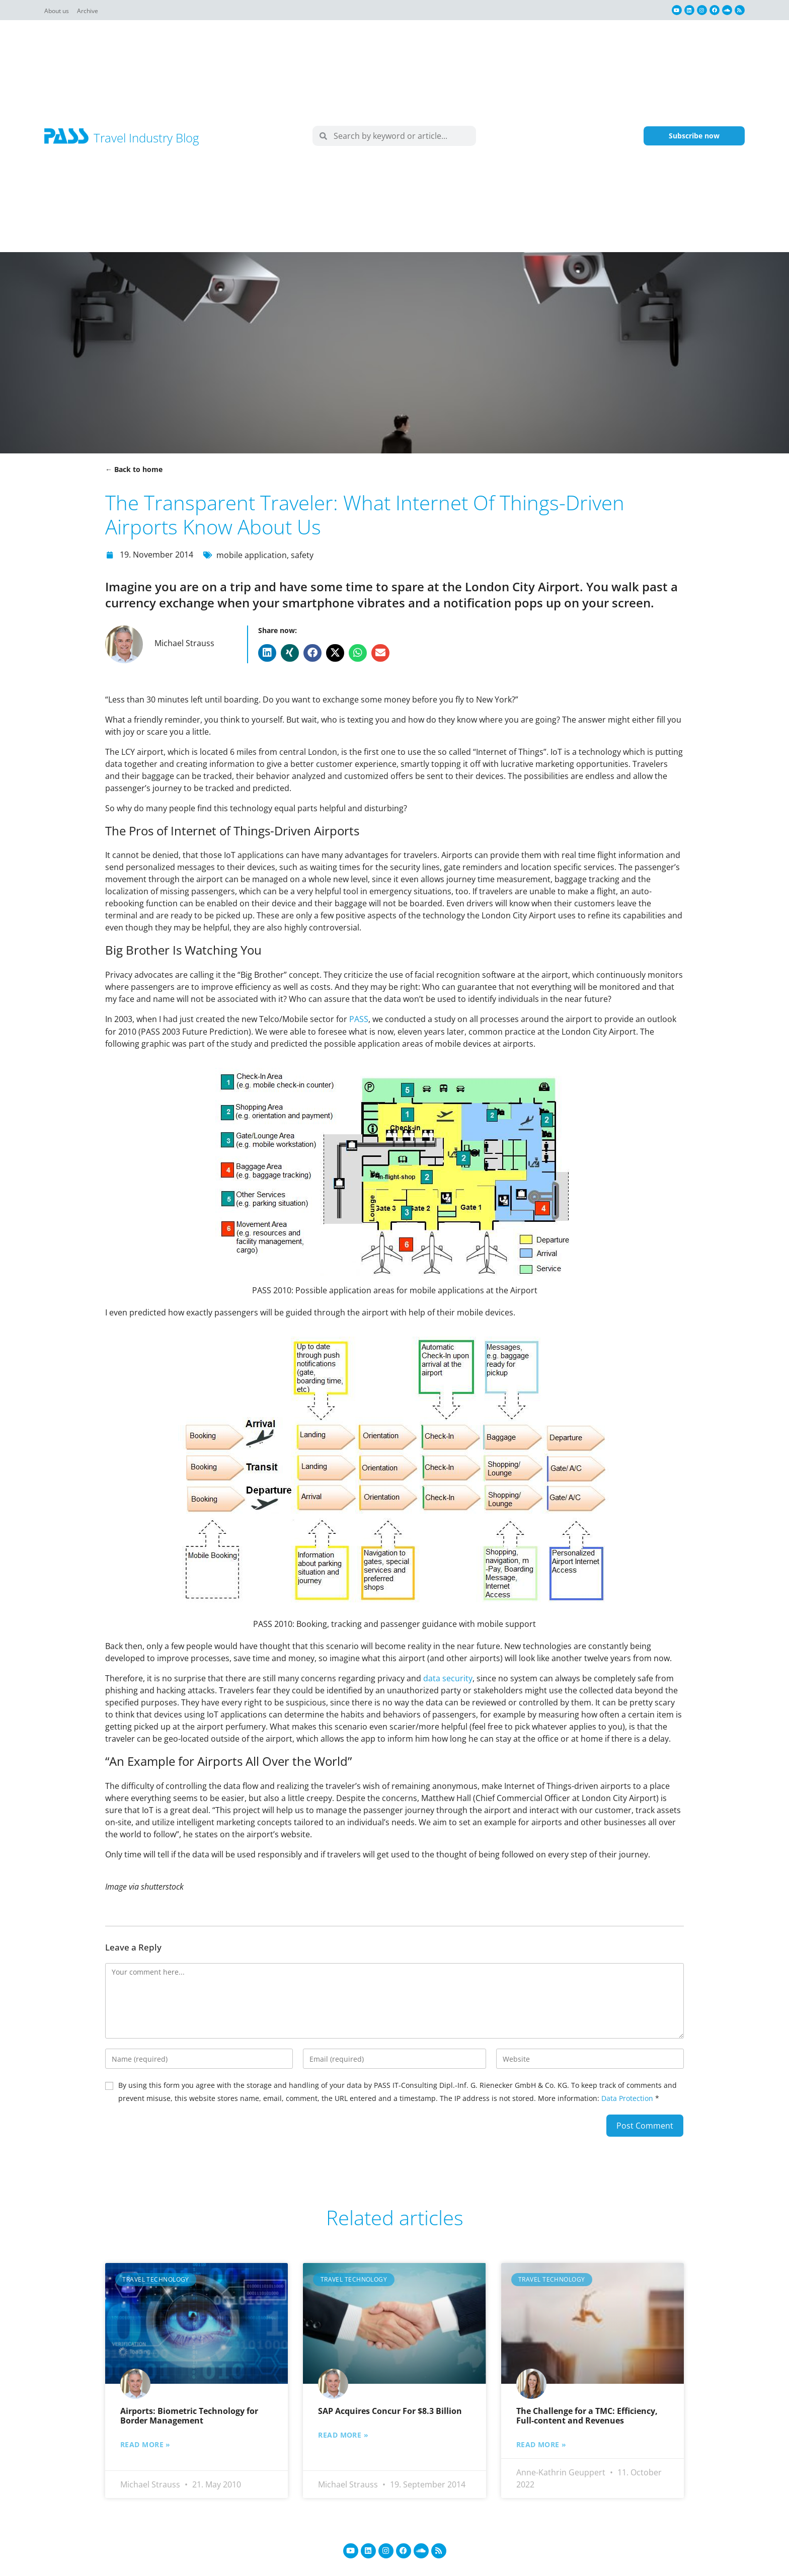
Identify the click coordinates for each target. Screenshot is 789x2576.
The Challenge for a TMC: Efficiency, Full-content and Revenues (587, 2414)
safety (302, 555)
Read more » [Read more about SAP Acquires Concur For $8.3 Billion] (343, 2434)
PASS (358, 1018)
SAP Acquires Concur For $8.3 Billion (390, 2409)
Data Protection (627, 2097)
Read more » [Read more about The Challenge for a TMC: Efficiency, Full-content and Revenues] (541, 2443)
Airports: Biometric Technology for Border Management (189, 2414)
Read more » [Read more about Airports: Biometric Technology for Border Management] (145, 2443)
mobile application (251, 555)
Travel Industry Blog (146, 137)
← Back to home (134, 469)
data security (447, 1677)
